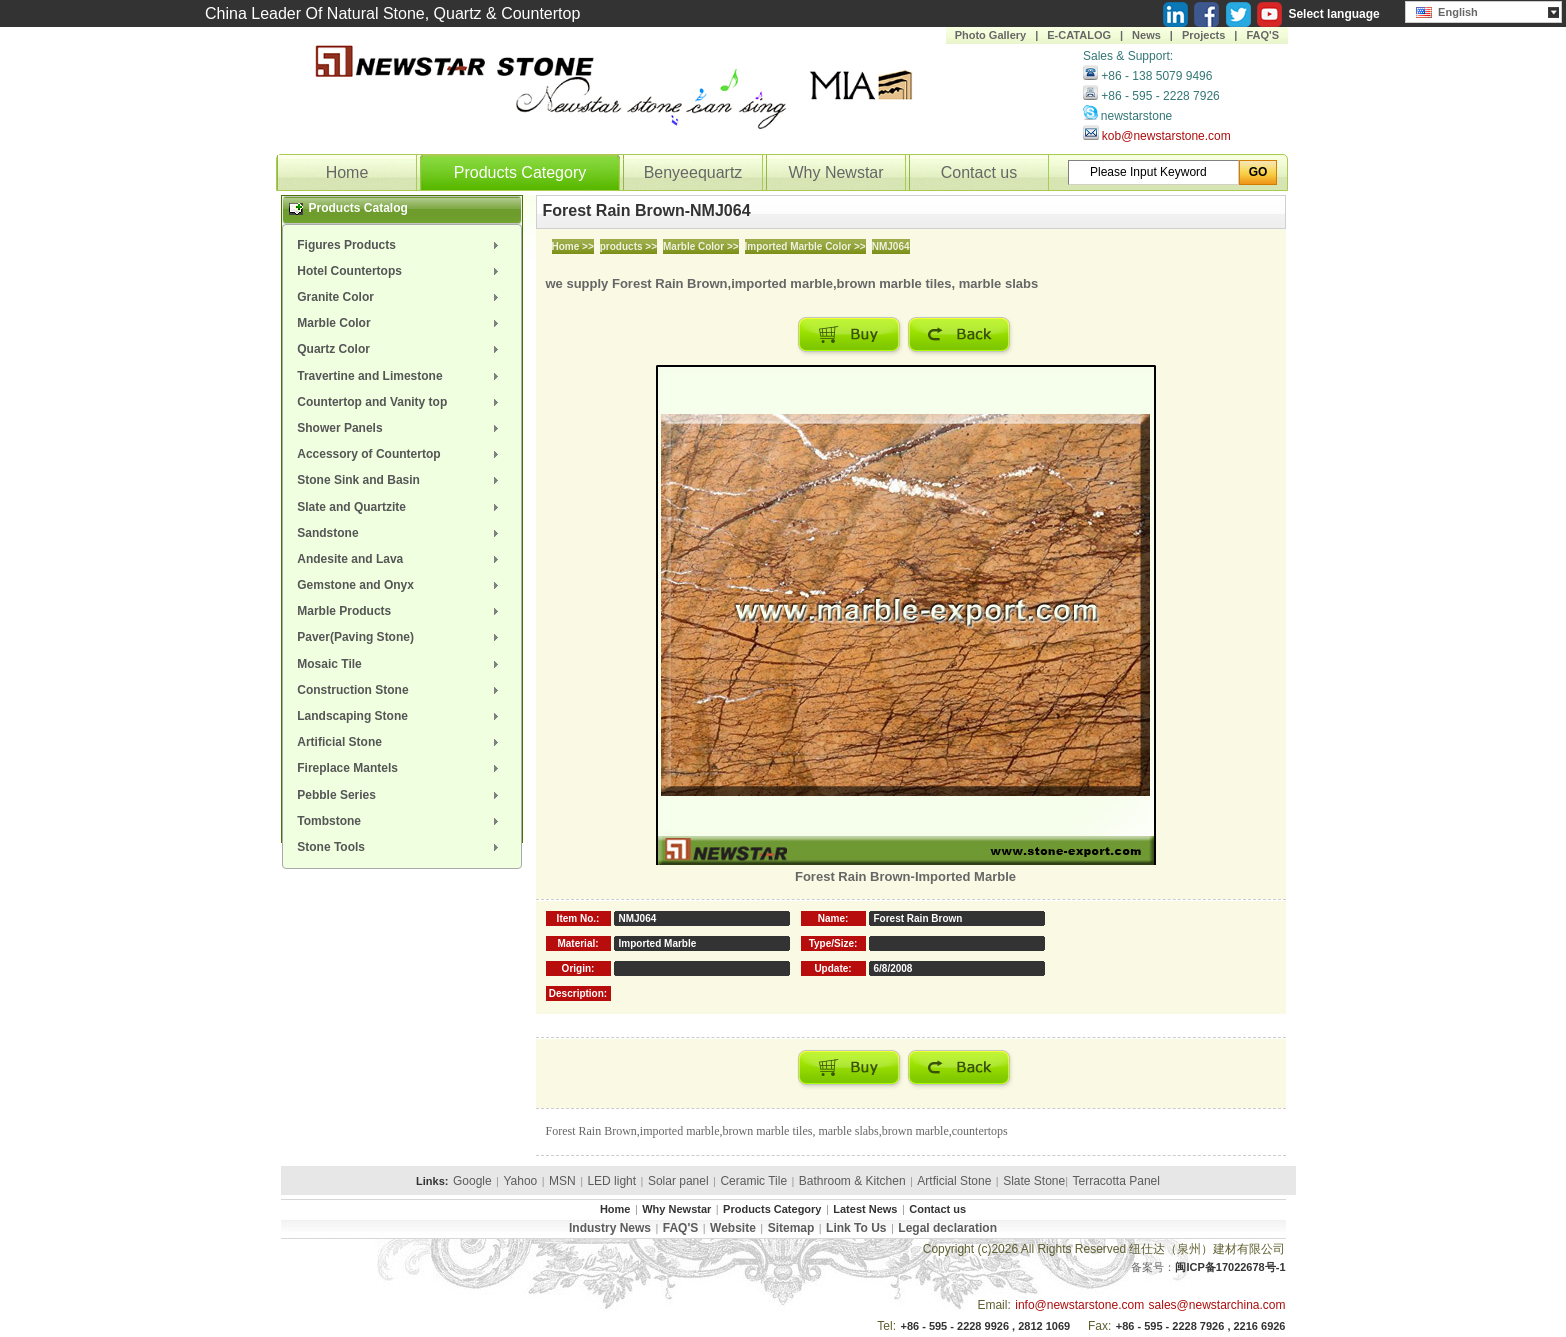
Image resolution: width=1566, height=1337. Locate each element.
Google (472, 1181)
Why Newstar (835, 172)
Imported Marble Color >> (805, 246)
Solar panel (678, 1181)
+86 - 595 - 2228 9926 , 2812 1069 (985, 1326)
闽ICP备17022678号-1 (1230, 1267)
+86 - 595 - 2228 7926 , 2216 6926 (1201, 1326)
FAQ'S (1262, 35)
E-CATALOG (1079, 35)
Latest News (865, 1209)
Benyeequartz (693, 172)
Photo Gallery (991, 35)
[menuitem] (402, 245)
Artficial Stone (954, 1181)
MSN (562, 1181)
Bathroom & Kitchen (852, 1181)
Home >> (573, 246)
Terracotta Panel (1116, 1181)
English (1447, 10)
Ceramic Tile (753, 1181)
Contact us (979, 172)
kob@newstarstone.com (1166, 136)
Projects (1203, 35)
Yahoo (520, 1181)
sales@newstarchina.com (1217, 1305)
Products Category (520, 172)
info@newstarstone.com (1079, 1305)
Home (347, 172)
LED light (611, 1181)
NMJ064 (891, 246)
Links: (432, 1181)
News (1146, 35)
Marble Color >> (701, 246)
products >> (628, 246)
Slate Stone (1034, 1181)
